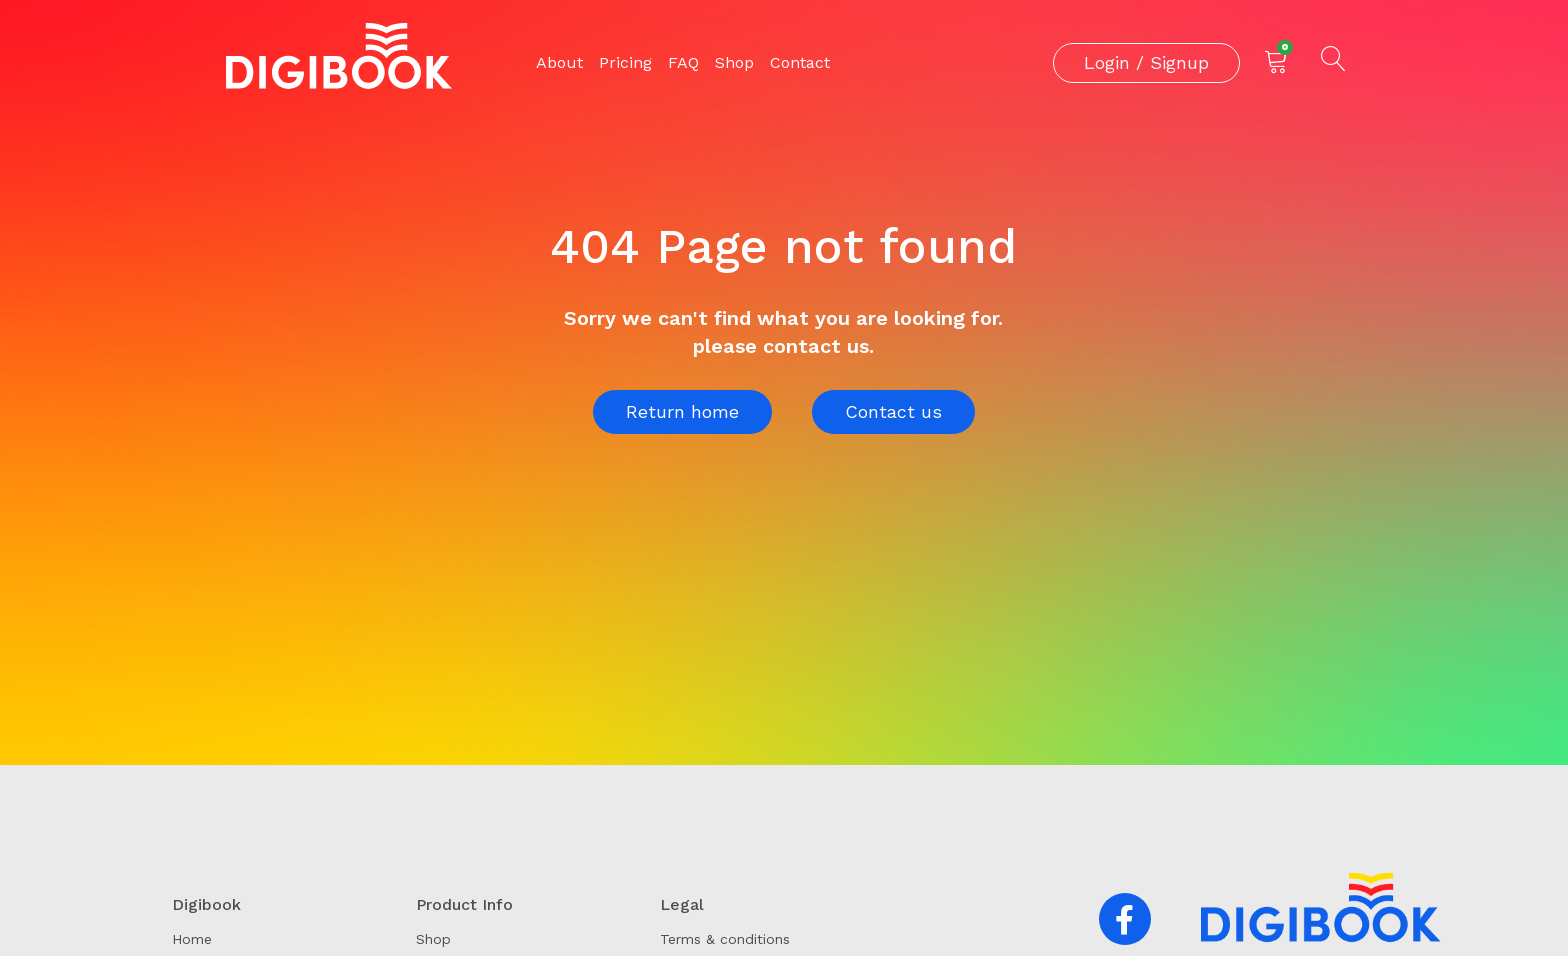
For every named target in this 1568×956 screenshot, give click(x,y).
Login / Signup (1146, 62)
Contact (800, 62)
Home (192, 939)
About (559, 62)
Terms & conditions (725, 939)
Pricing (625, 62)
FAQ (683, 62)
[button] (1125, 919)
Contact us (893, 411)
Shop (734, 62)
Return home (682, 411)
